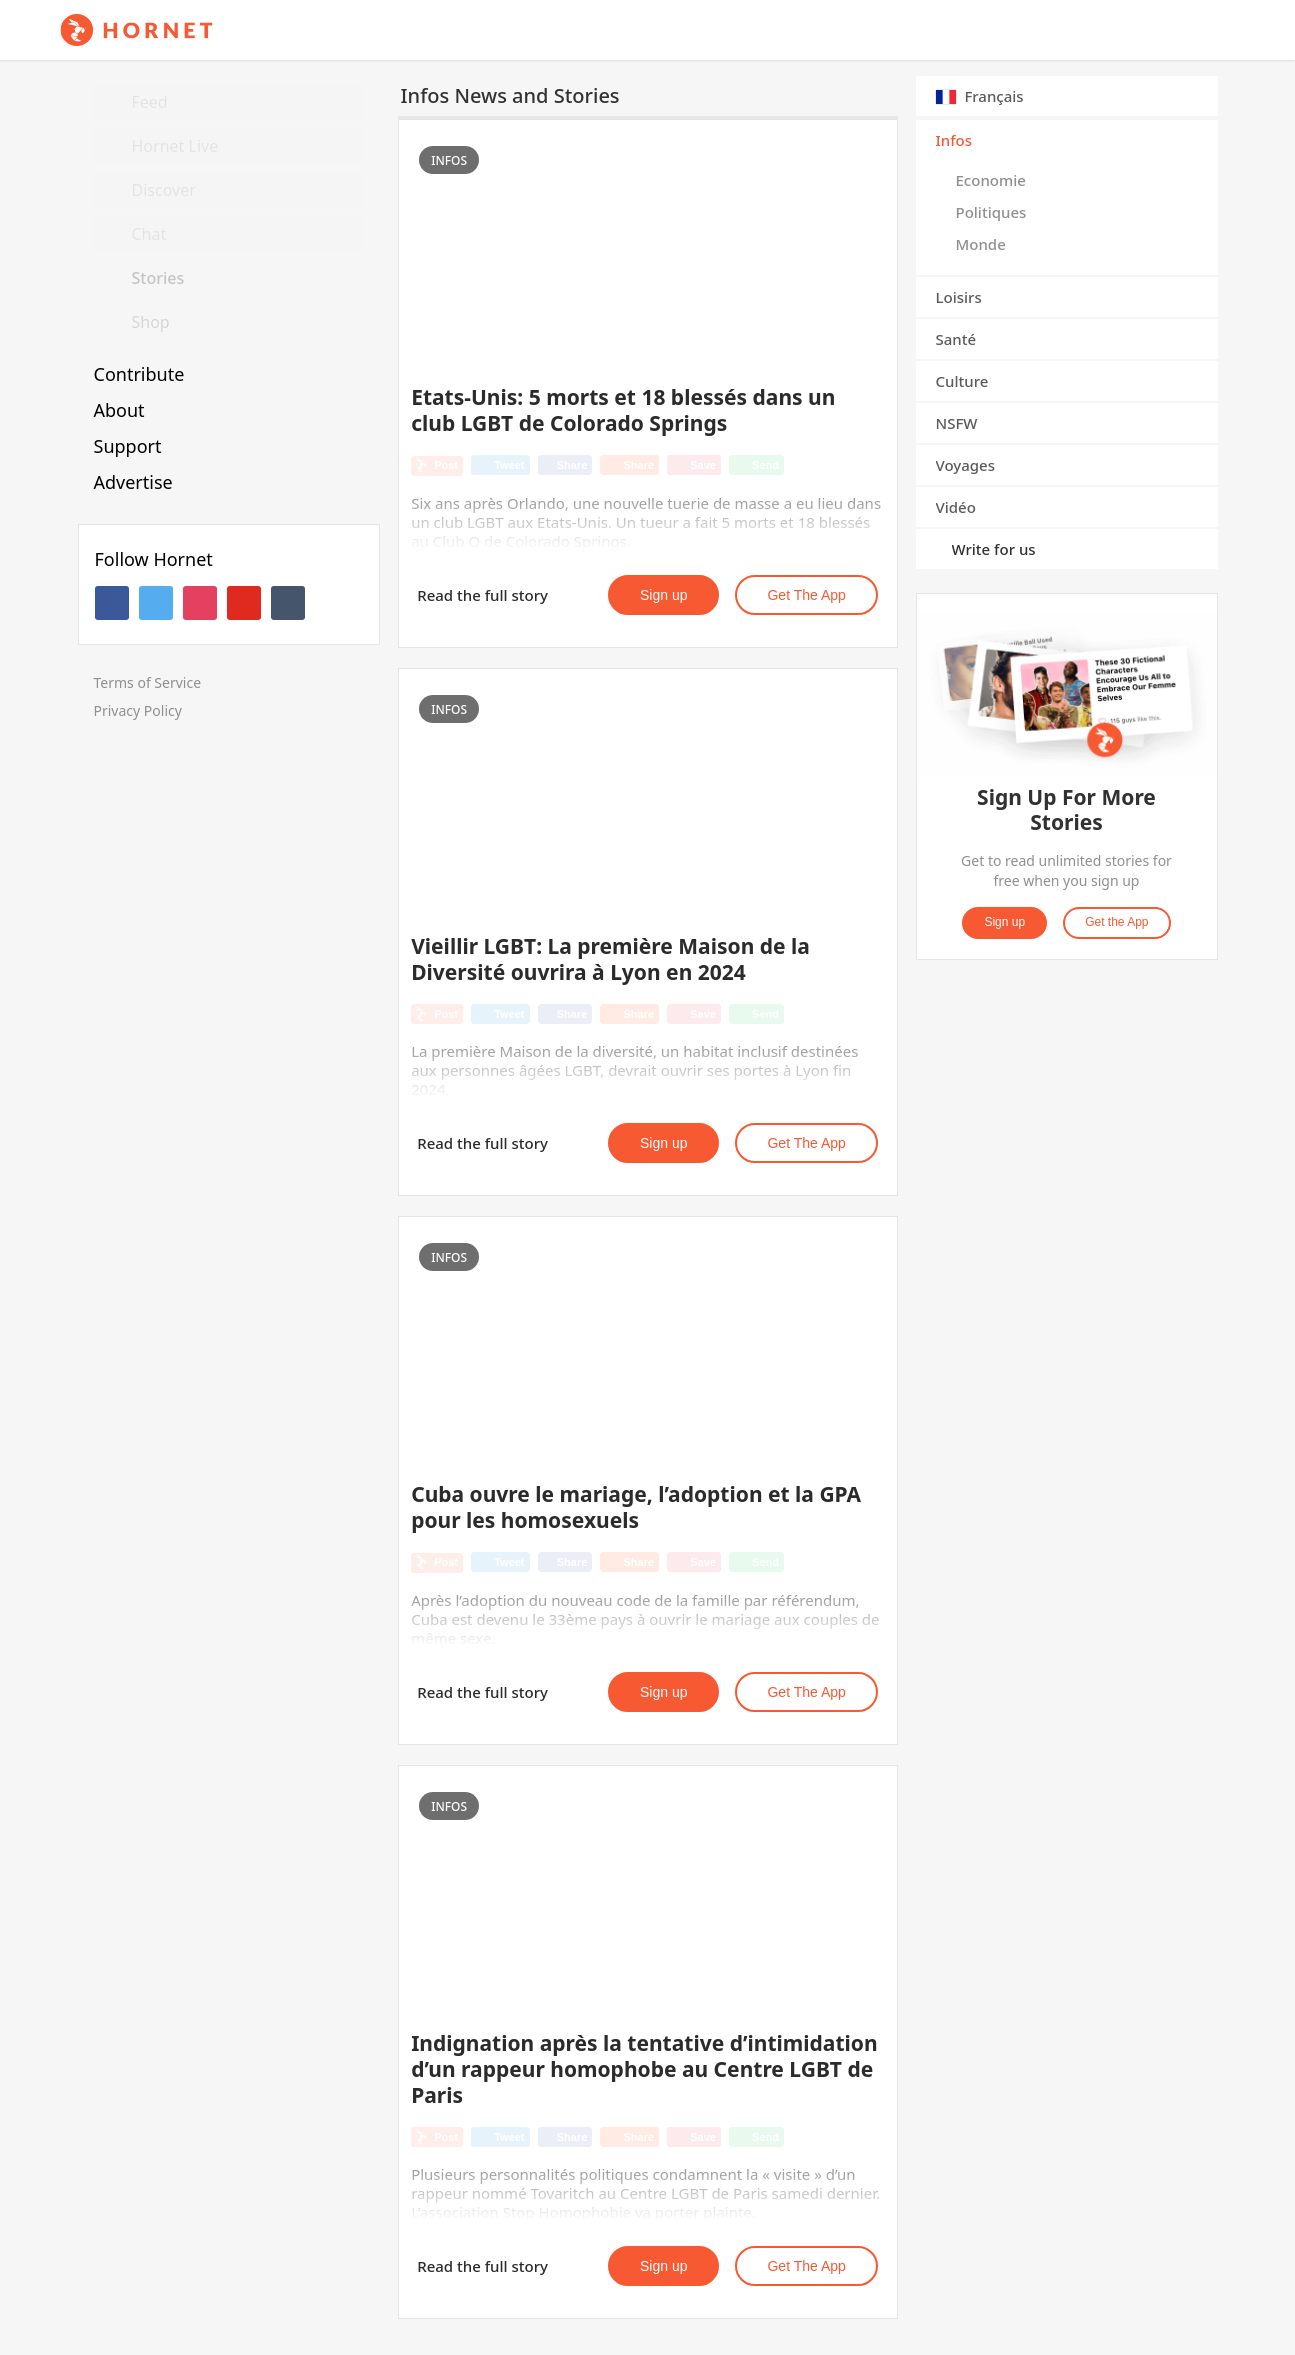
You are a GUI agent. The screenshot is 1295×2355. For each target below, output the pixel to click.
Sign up (663, 595)
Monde (981, 244)
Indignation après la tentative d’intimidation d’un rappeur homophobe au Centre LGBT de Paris (644, 2069)
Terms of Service (148, 682)
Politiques (991, 212)
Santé (956, 339)
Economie (991, 180)
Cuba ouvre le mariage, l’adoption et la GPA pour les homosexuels (636, 1507)
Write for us (994, 549)
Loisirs (959, 297)
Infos (954, 140)
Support (128, 446)
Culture (962, 381)
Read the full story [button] (482, 595)
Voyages (966, 465)
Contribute (139, 374)
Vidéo (956, 507)
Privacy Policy (138, 710)
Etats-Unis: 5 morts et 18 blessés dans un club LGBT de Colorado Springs (623, 410)
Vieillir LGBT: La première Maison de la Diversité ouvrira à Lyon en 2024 (610, 959)
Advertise (133, 482)
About (119, 410)
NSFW (957, 423)
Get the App (806, 595)
